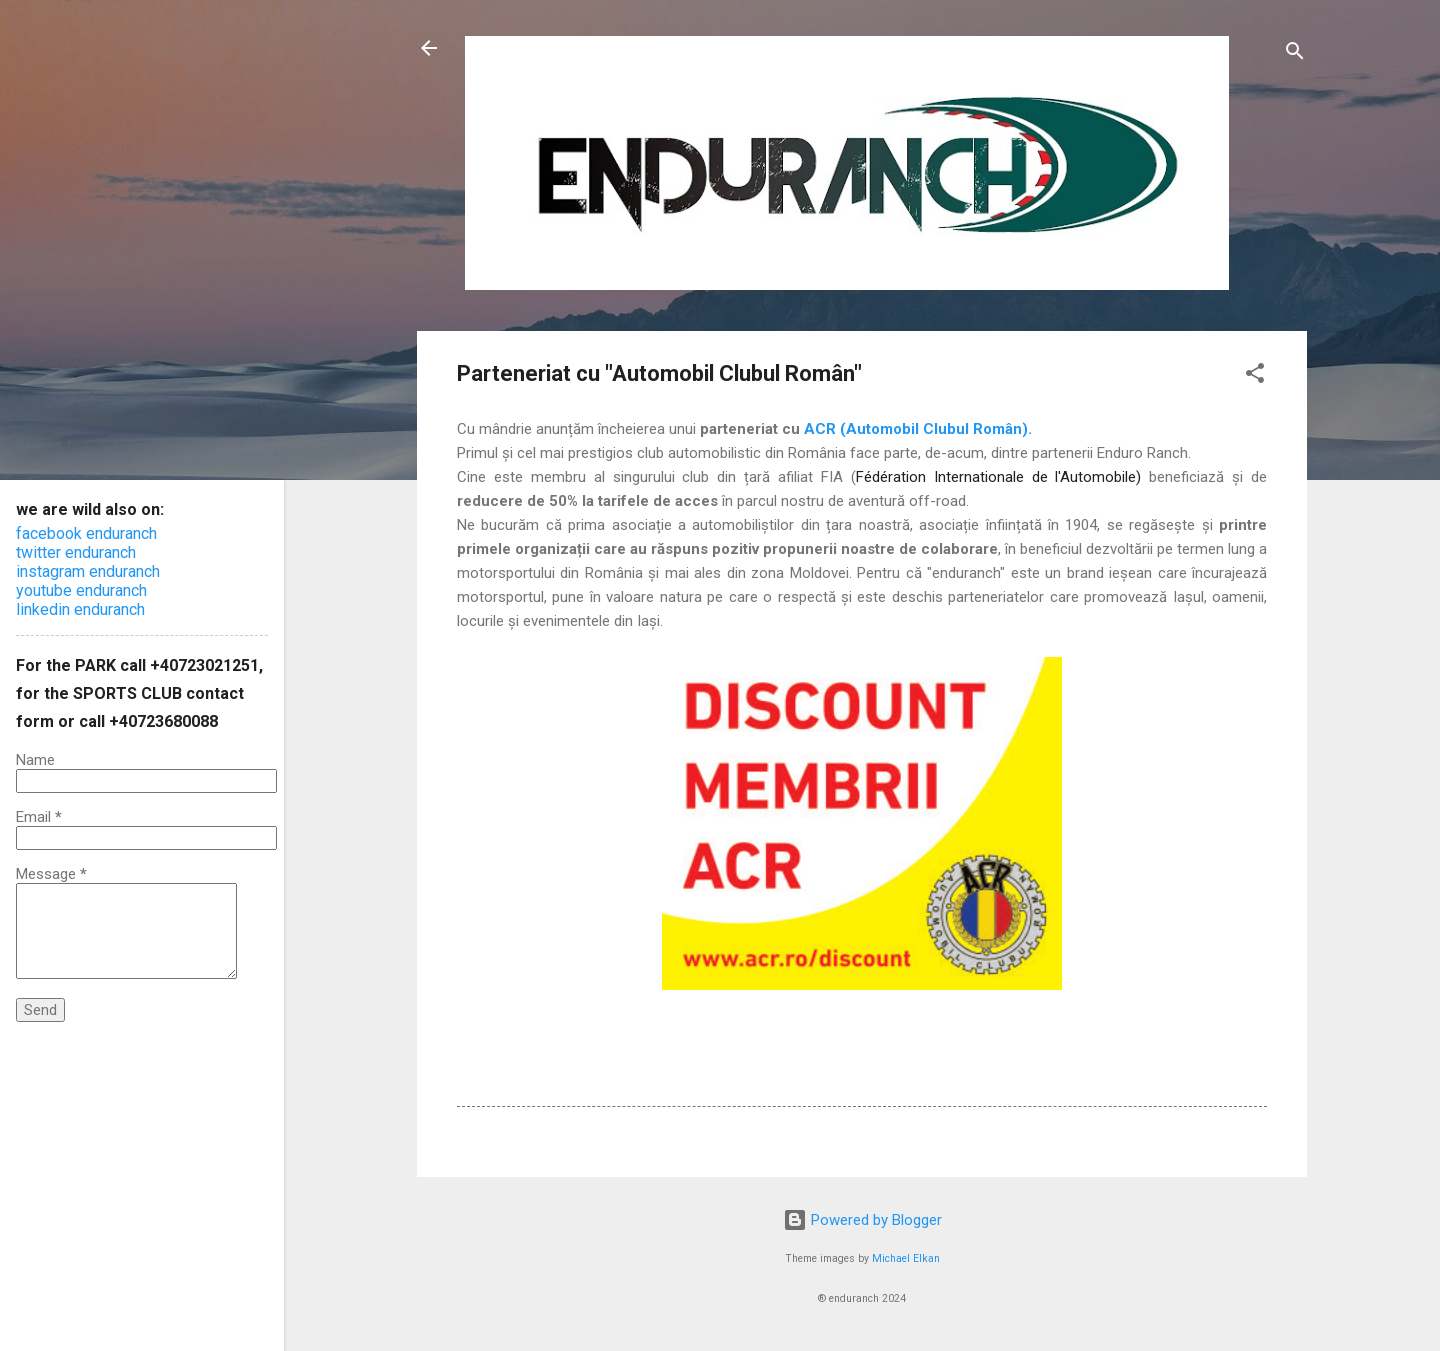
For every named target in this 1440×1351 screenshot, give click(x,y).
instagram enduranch (88, 571)
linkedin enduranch (80, 609)
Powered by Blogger (862, 1220)
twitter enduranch (76, 552)
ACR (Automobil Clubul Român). (918, 429)
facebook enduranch (86, 533)
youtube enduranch (81, 590)
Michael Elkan (906, 1258)
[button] (1255, 376)
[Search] (1295, 54)
